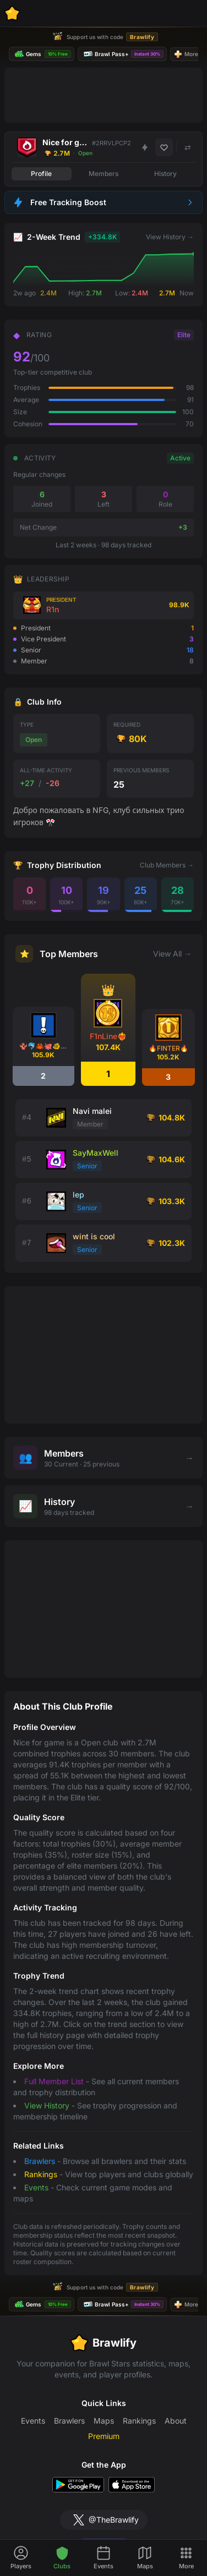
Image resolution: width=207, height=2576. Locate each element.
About (176, 2420)
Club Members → (167, 865)
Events (36, 2187)
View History (46, 2105)
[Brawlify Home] (12, 13)
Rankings (40, 2174)
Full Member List (54, 2081)
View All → (172, 953)
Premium (103, 2436)
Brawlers (39, 2161)
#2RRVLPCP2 (111, 143)
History (165, 173)
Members (103, 173)
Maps (104, 2420)
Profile (41, 173)
